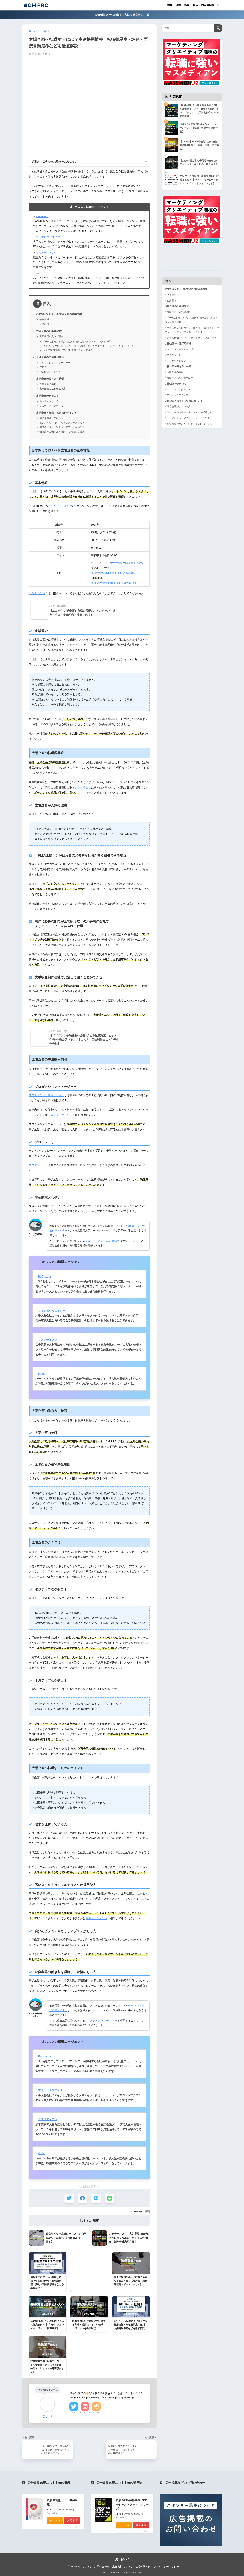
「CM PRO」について (79, 2566)
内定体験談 (207, 5)
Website (96, 2412)
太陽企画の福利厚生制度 (52, 388)
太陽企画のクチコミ (47, 395)
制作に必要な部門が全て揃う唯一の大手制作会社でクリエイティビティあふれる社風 (88, 346)
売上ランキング (62, 506)
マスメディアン (47, 1339)
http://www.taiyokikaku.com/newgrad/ (113, 572)
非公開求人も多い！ (50, 371)
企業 (178, 5)
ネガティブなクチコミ (51, 405)
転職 (186, 5)
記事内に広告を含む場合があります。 (55, 161)
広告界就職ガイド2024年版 (62, 2502)
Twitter (74, 2412)
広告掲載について (122, 2566)
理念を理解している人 (51, 418)
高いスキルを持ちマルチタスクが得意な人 (62, 422)
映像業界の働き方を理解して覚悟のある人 (62, 431)
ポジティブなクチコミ (51, 401)
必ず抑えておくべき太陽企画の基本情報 (59, 314)
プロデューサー (47, 367)
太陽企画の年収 (47, 384)
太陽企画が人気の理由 (51, 336)
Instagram (85, 2412)
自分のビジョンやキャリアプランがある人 (62, 427)
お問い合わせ (101, 2566)
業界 (169, 5)
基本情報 (44, 319)
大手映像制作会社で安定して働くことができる (68, 350)
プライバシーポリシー (166, 2566)
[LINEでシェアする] (109, 2198)
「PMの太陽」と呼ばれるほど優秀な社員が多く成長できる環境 (76, 341)
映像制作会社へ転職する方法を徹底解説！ (122, 14)
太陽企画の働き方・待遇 (50, 378)
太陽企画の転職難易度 (49, 331)
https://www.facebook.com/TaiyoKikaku (114, 582)
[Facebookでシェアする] (82, 2198)
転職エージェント (96, 1918)
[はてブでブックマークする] (96, 2198)
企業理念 (44, 324)
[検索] (218, 28)
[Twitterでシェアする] (69, 2198)
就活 (195, 5)
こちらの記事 (37, 593)
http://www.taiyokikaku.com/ (126, 563)
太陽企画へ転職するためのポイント (56, 412)
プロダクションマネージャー (54, 362)
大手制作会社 (83, 787)
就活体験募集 (142, 2566)
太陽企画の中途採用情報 (50, 357)
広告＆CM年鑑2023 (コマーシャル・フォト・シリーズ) (132, 2504)
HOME (122, 2559)
